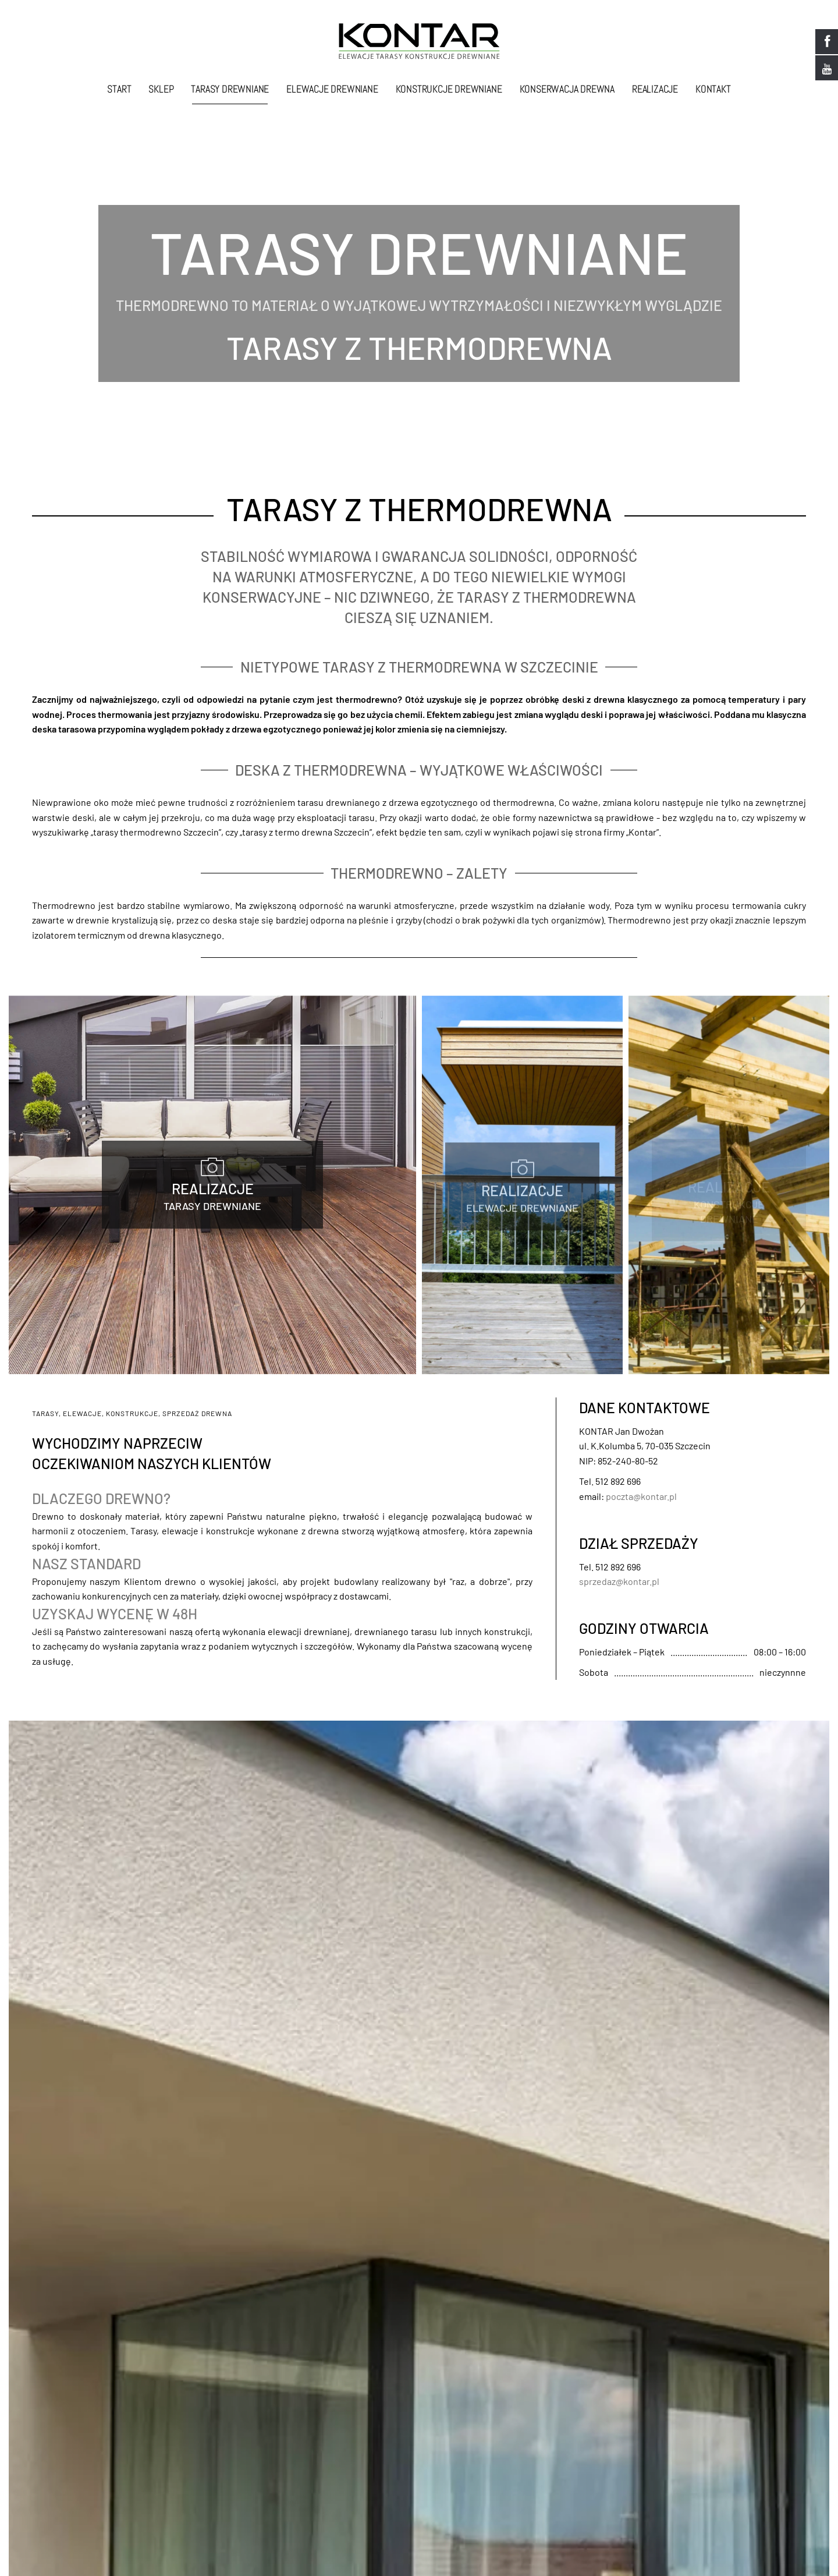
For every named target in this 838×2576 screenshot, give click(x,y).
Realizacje (655, 88)
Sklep (160, 88)
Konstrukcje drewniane (449, 88)
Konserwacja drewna (567, 88)
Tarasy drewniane (230, 88)
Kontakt (713, 88)
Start (119, 88)
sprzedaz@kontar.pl (619, 1582)
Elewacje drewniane (332, 88)
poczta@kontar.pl (641, 1497)
